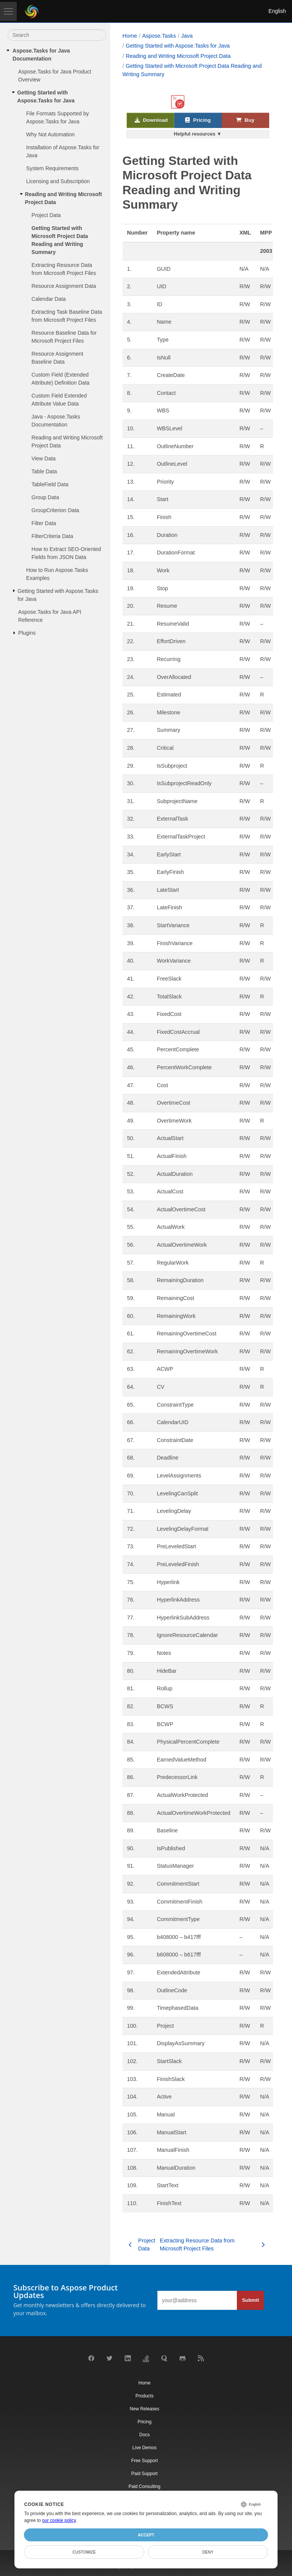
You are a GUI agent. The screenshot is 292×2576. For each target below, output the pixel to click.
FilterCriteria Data (52, 536)
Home (129, 36)
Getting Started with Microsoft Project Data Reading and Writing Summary (60, 240)
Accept (146, 2535)
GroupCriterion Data (55, 510)
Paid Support (144, 2473)
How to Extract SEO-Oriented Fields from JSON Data (66, 553)
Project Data (46, 215)
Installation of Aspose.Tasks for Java (62, 151)
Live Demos (144, 2447)
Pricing (198, 120)
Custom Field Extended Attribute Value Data (59, 400)
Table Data (44, 471)
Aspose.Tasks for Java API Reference (49, 616)
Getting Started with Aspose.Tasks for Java (46, 96)
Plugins (27, 633)
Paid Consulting (144, 2486)
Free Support (144, 2460)
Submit (250, 2300)
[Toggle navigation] (8, 11)
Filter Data (44, 523)
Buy (245, 120)
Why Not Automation (50, 134)
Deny (207, 2552)
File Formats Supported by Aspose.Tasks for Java (57, 117)
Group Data (45, 497)
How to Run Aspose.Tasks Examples (57, 574)
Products (144, 2396)
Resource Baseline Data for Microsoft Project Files (64, 337)
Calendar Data (49, 299)
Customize (84, 2552)
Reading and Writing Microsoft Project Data (63, 198)
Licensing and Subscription (58, 181)
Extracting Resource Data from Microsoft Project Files (64, 269)
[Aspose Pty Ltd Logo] (32, 11)
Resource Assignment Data (64, 286)
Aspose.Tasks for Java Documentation (41, 55)
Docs (144, 2434)
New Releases (144, 2409)
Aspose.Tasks (159, 36)
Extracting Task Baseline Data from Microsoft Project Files (67, 316)
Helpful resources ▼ (198, 134)
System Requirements (52, 168)
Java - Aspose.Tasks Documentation (56, 421)
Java (186, 36)
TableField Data (50, 484)
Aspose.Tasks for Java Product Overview (54, 76)
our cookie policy (59, 2520)
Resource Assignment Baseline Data (57, 358)
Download (151, 120)
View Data (44, 458)
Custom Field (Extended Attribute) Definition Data (61, 379)
